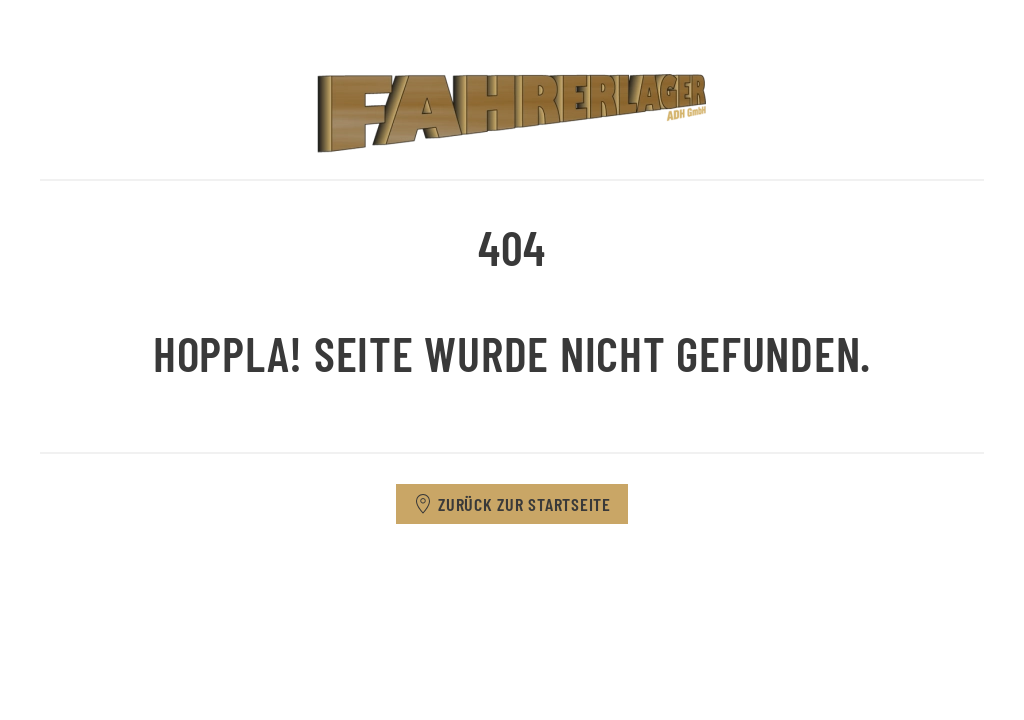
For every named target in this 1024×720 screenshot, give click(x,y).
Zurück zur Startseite (512, 504)
